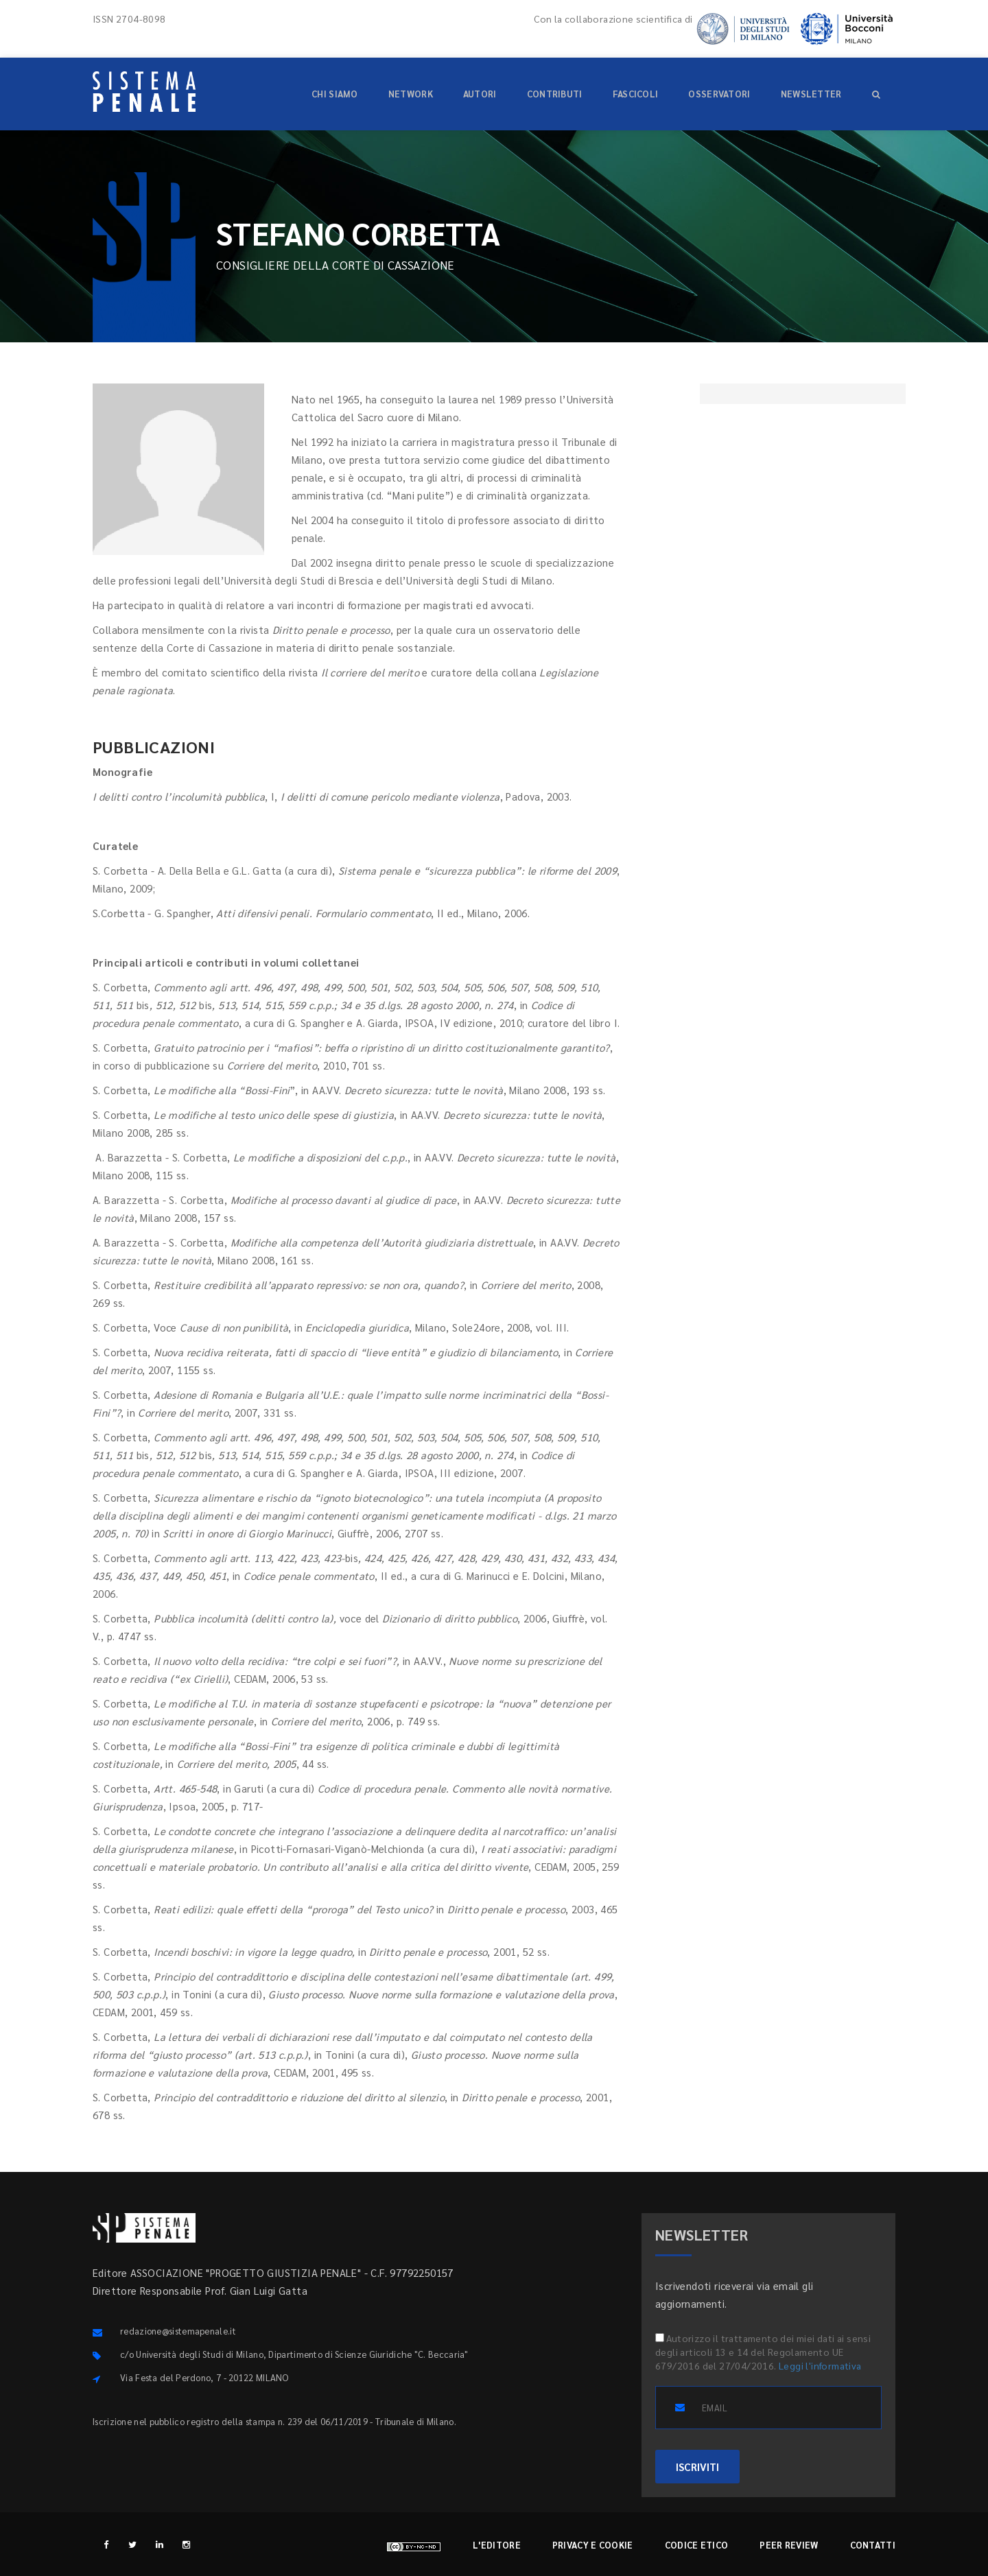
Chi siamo (334, 93)
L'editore (497, 2545)
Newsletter (811, 93)
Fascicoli (636, 93)
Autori (480, 93)
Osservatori (719, 93)
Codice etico (697, 2545)
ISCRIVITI (697, 2466)
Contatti (872, 2545)
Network (410, 93)
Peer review (789, 2545)
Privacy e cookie (592, 2545)
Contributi (555, 93)
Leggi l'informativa (820, 2365)
